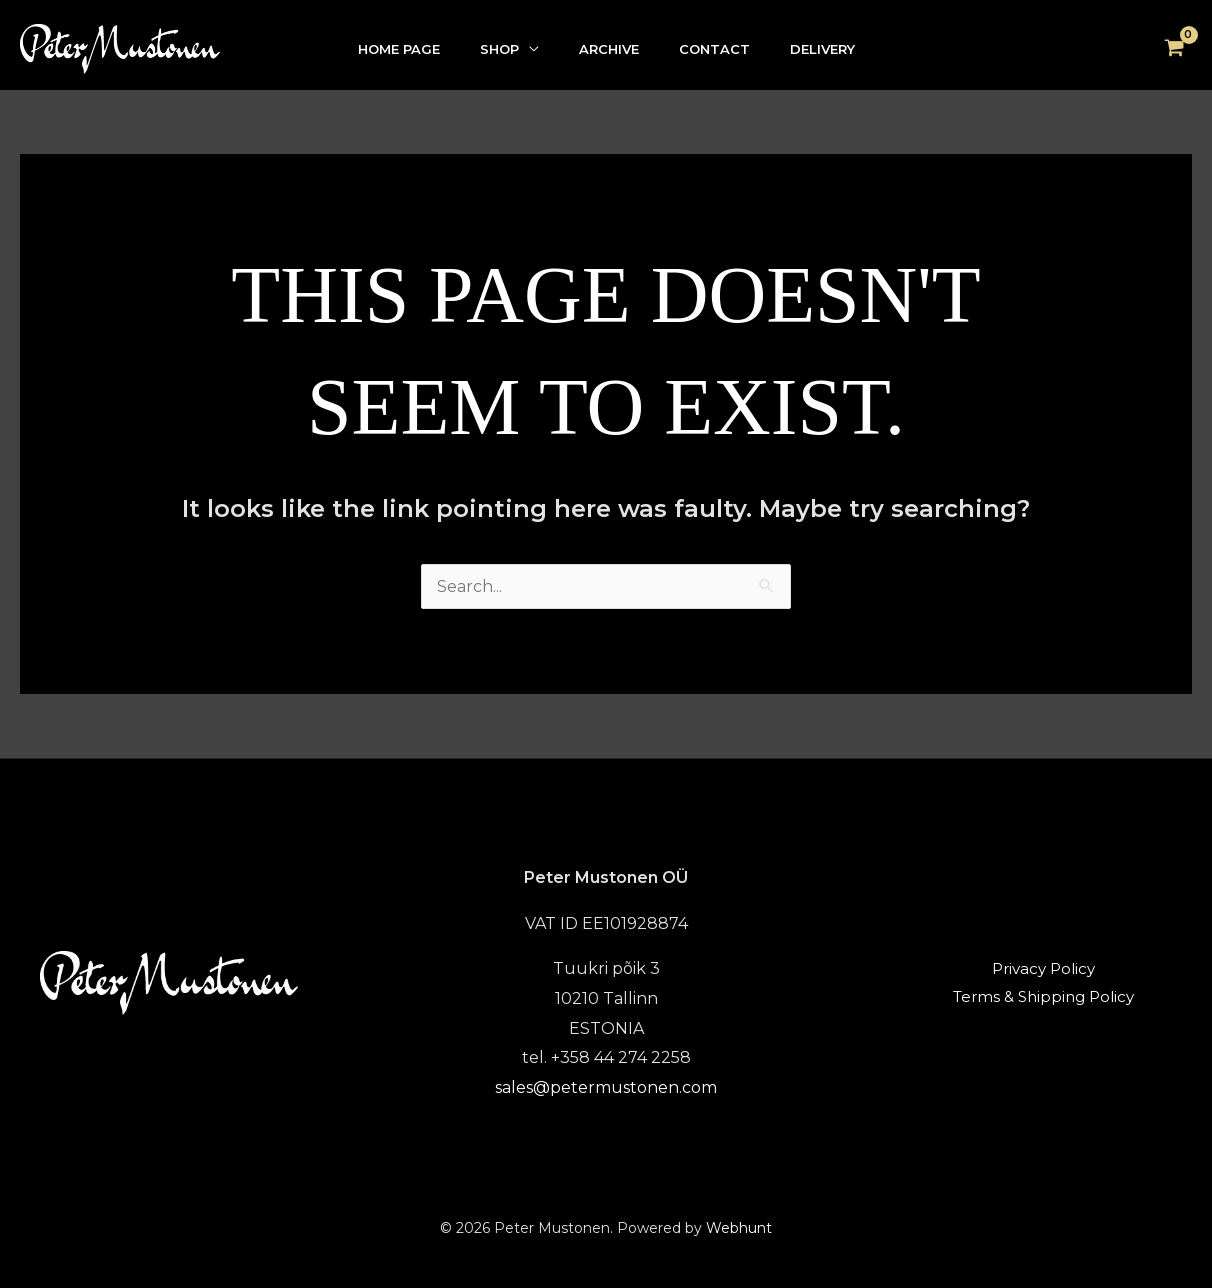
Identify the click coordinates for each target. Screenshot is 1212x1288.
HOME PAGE (399, 49)
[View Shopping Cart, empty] (1174, 49)
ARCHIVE (609, 49)
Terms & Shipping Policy (1043, 996)
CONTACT (714, 49)
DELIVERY (822, 49)
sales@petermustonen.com (606, 1087)
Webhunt (739, 1228)
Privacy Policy (1043, 968)
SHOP (499, 49)
